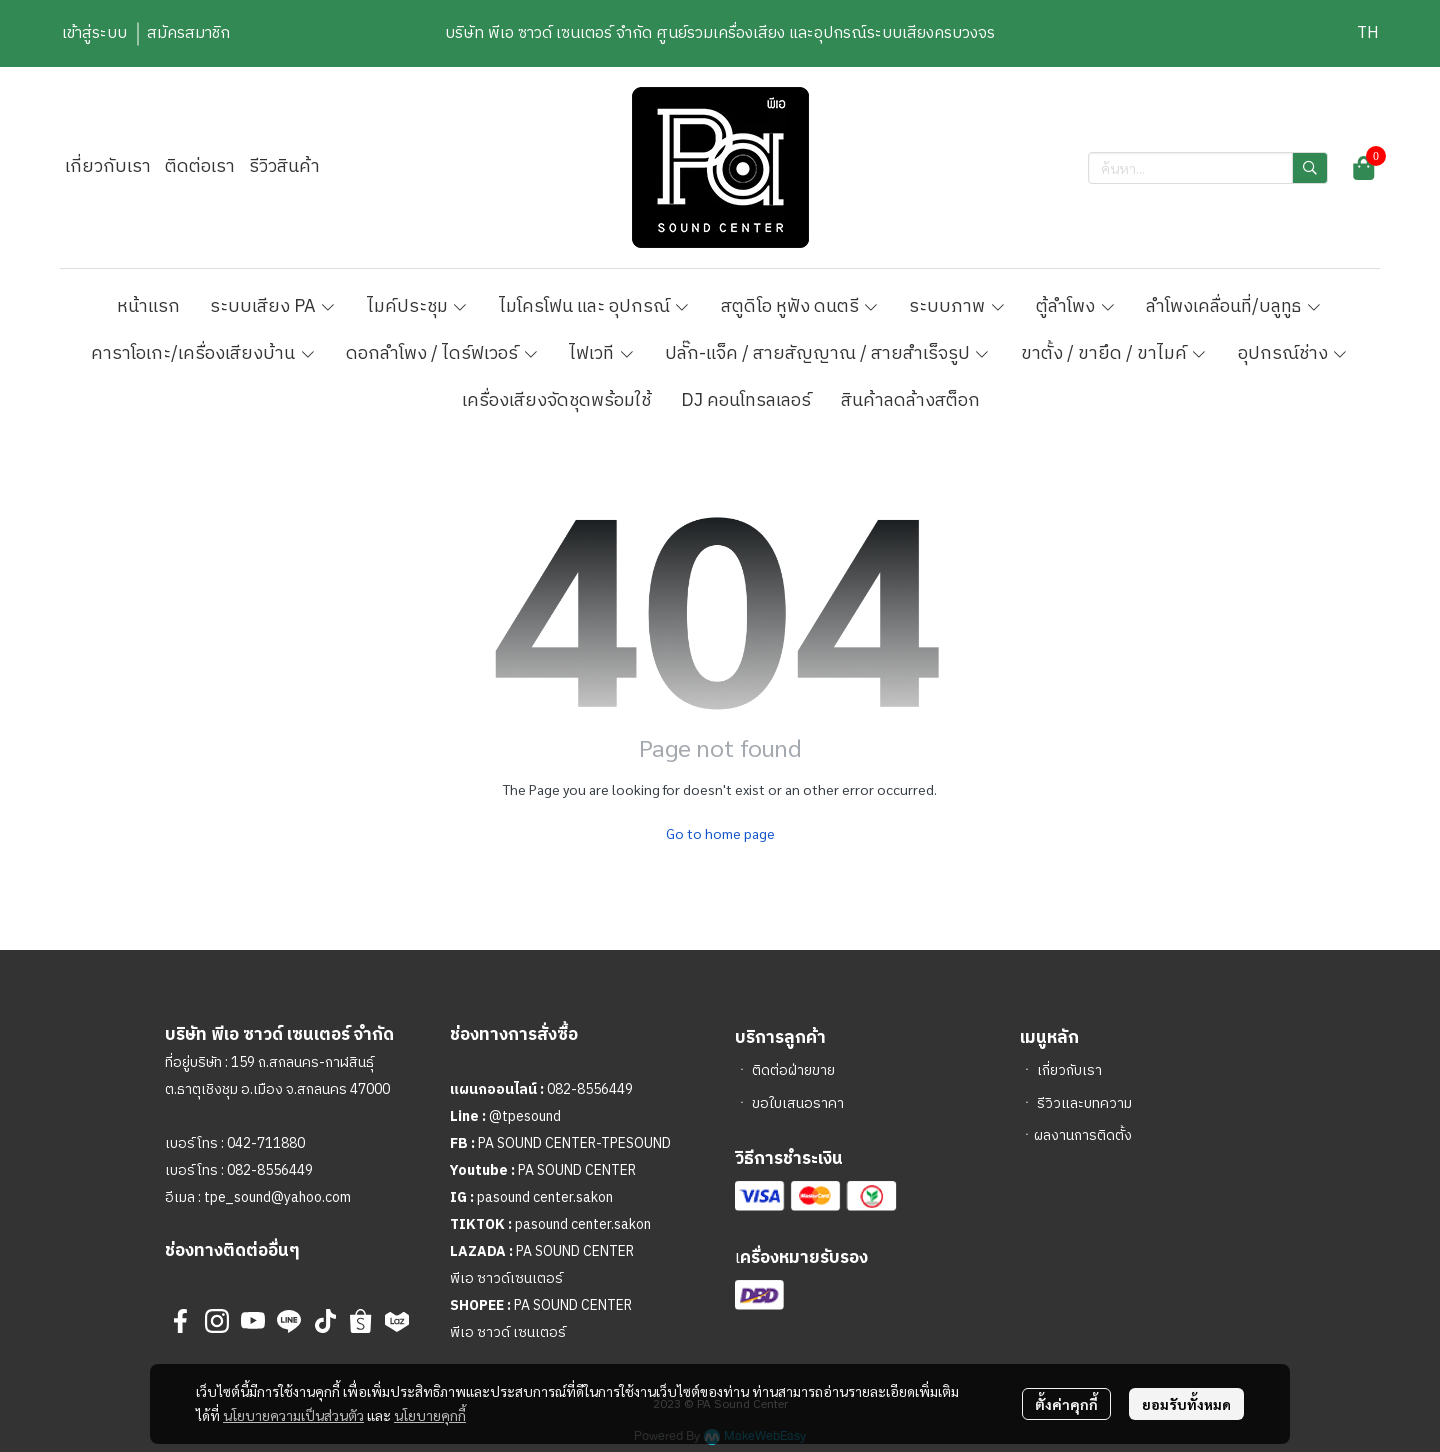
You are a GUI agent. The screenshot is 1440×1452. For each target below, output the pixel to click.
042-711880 (266, 1143)
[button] (1368, 33)
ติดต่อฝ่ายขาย (793, 1070)
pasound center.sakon (545, 1197)
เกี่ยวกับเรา (1069, 1070)
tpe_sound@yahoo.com (276, 1197)
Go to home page (720, 833)
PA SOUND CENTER (577, 1170)
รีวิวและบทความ (1084, 1103)
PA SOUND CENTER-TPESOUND (574, 1143)
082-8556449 (270, 1170)
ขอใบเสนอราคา (798, 1103)
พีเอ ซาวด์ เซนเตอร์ (508, 1332)
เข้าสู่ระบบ (94, 33)
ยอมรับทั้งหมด (1186, 1404)
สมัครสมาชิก (188, 33)
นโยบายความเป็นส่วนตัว (293, 1415)
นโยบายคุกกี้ (430, 1415)
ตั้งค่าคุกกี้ (1066, 1404)
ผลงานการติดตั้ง (1083, 1135)
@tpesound (525, 1116)
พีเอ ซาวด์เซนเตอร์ (506, 1278)
